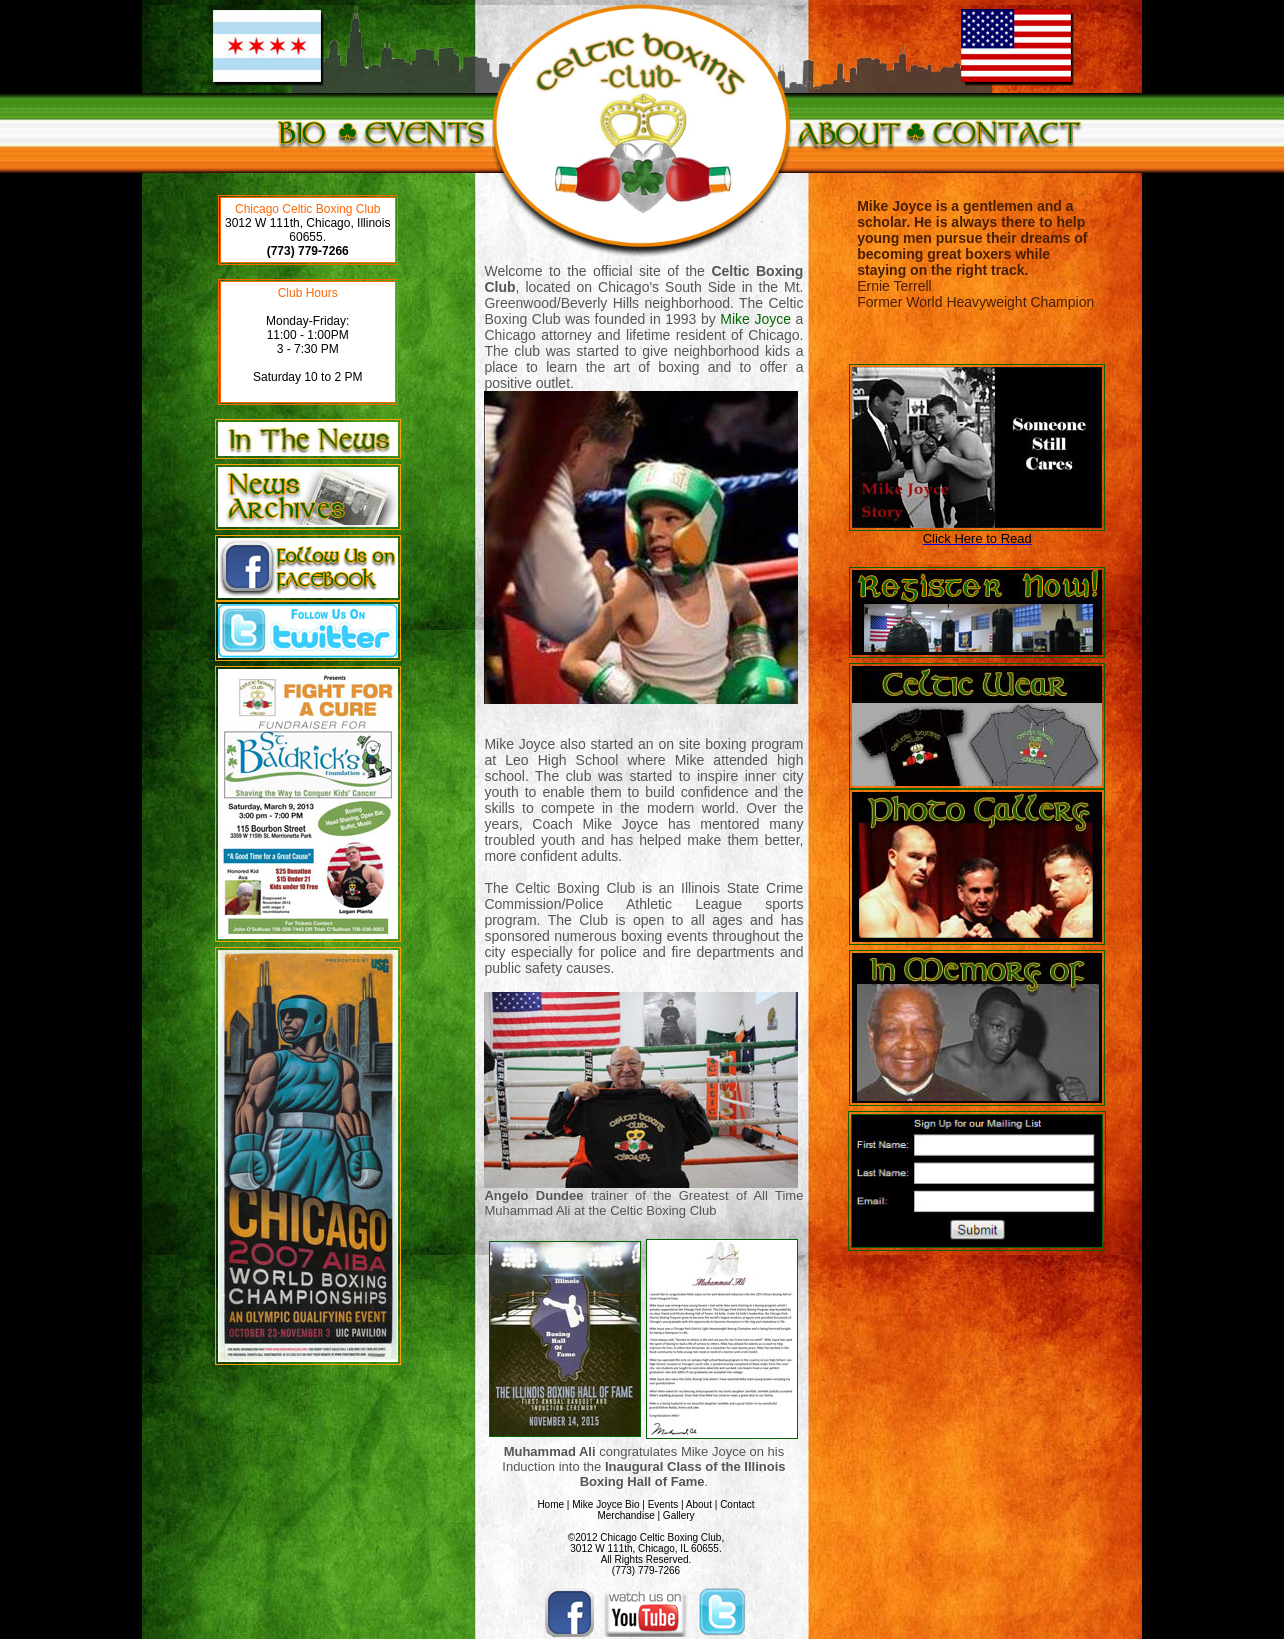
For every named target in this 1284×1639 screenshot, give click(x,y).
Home (550, 1504)
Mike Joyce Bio (605, 1504)
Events (663, 1504)
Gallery (679, 1515)
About (699, 1504)
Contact (737, 1504)
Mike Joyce (755, 319)
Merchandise (625, 1515)
